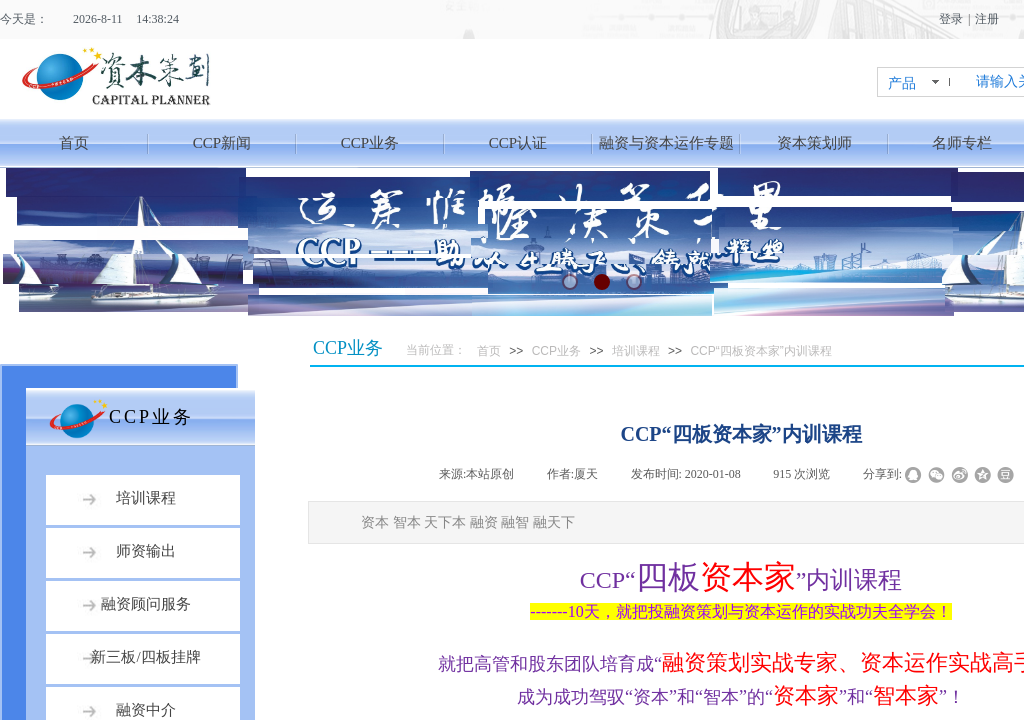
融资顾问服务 (146, 604)
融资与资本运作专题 (666, 143)
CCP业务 (370, 143)
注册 (987, 19)
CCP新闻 (222, 143)
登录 (951, 19)
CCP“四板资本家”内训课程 (760, 351)
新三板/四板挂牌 (145, 657)
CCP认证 (518, 143)
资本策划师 (814, 143)
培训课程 (636, 351)
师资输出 (146, 551)
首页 (74, 143)
